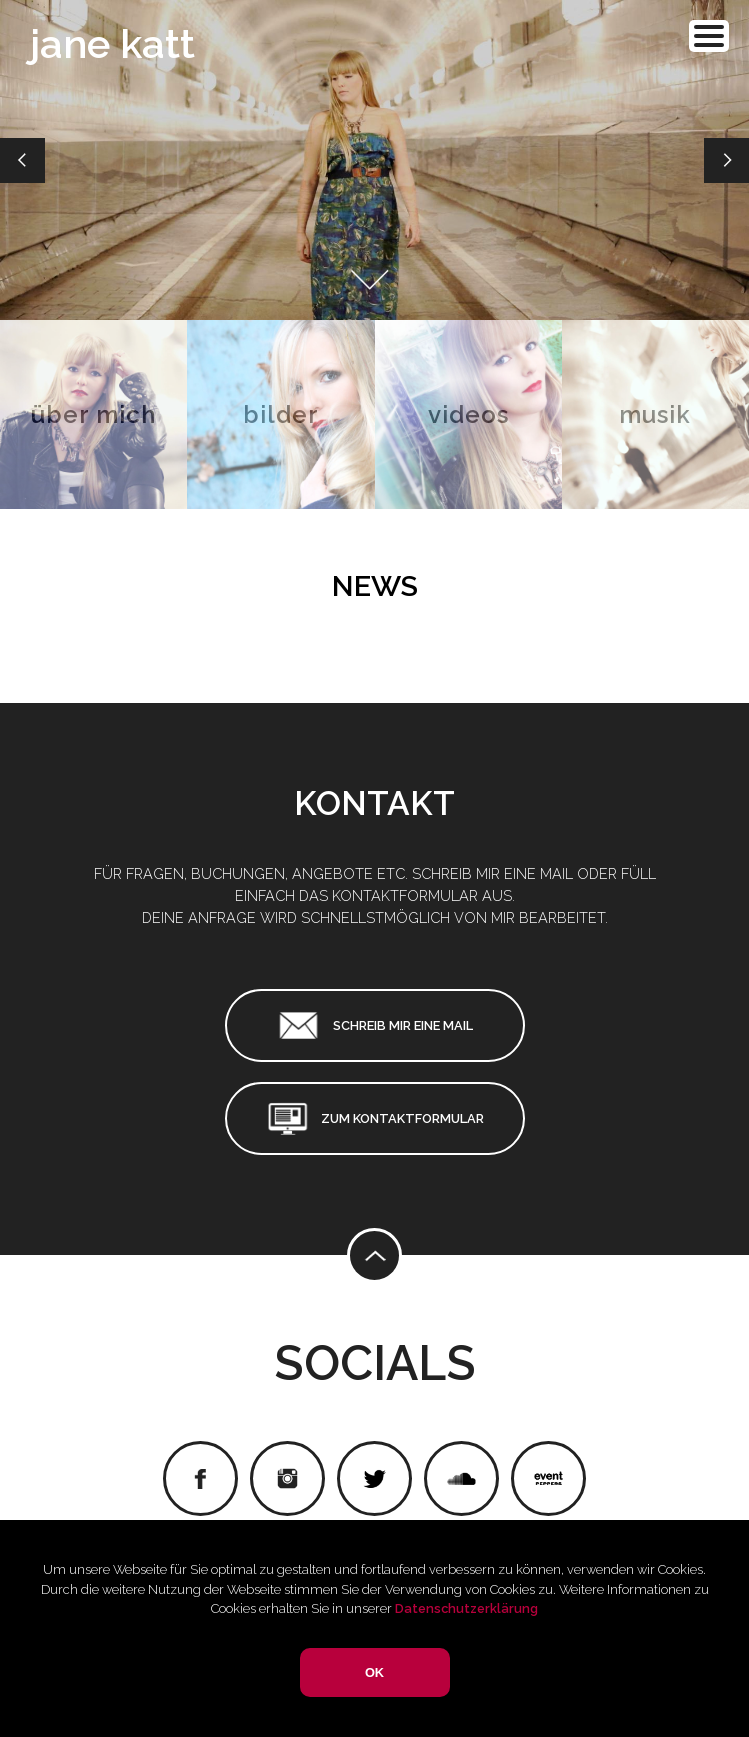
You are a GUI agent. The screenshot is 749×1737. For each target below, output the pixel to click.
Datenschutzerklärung (466, 1608)
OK (374, 1672)
